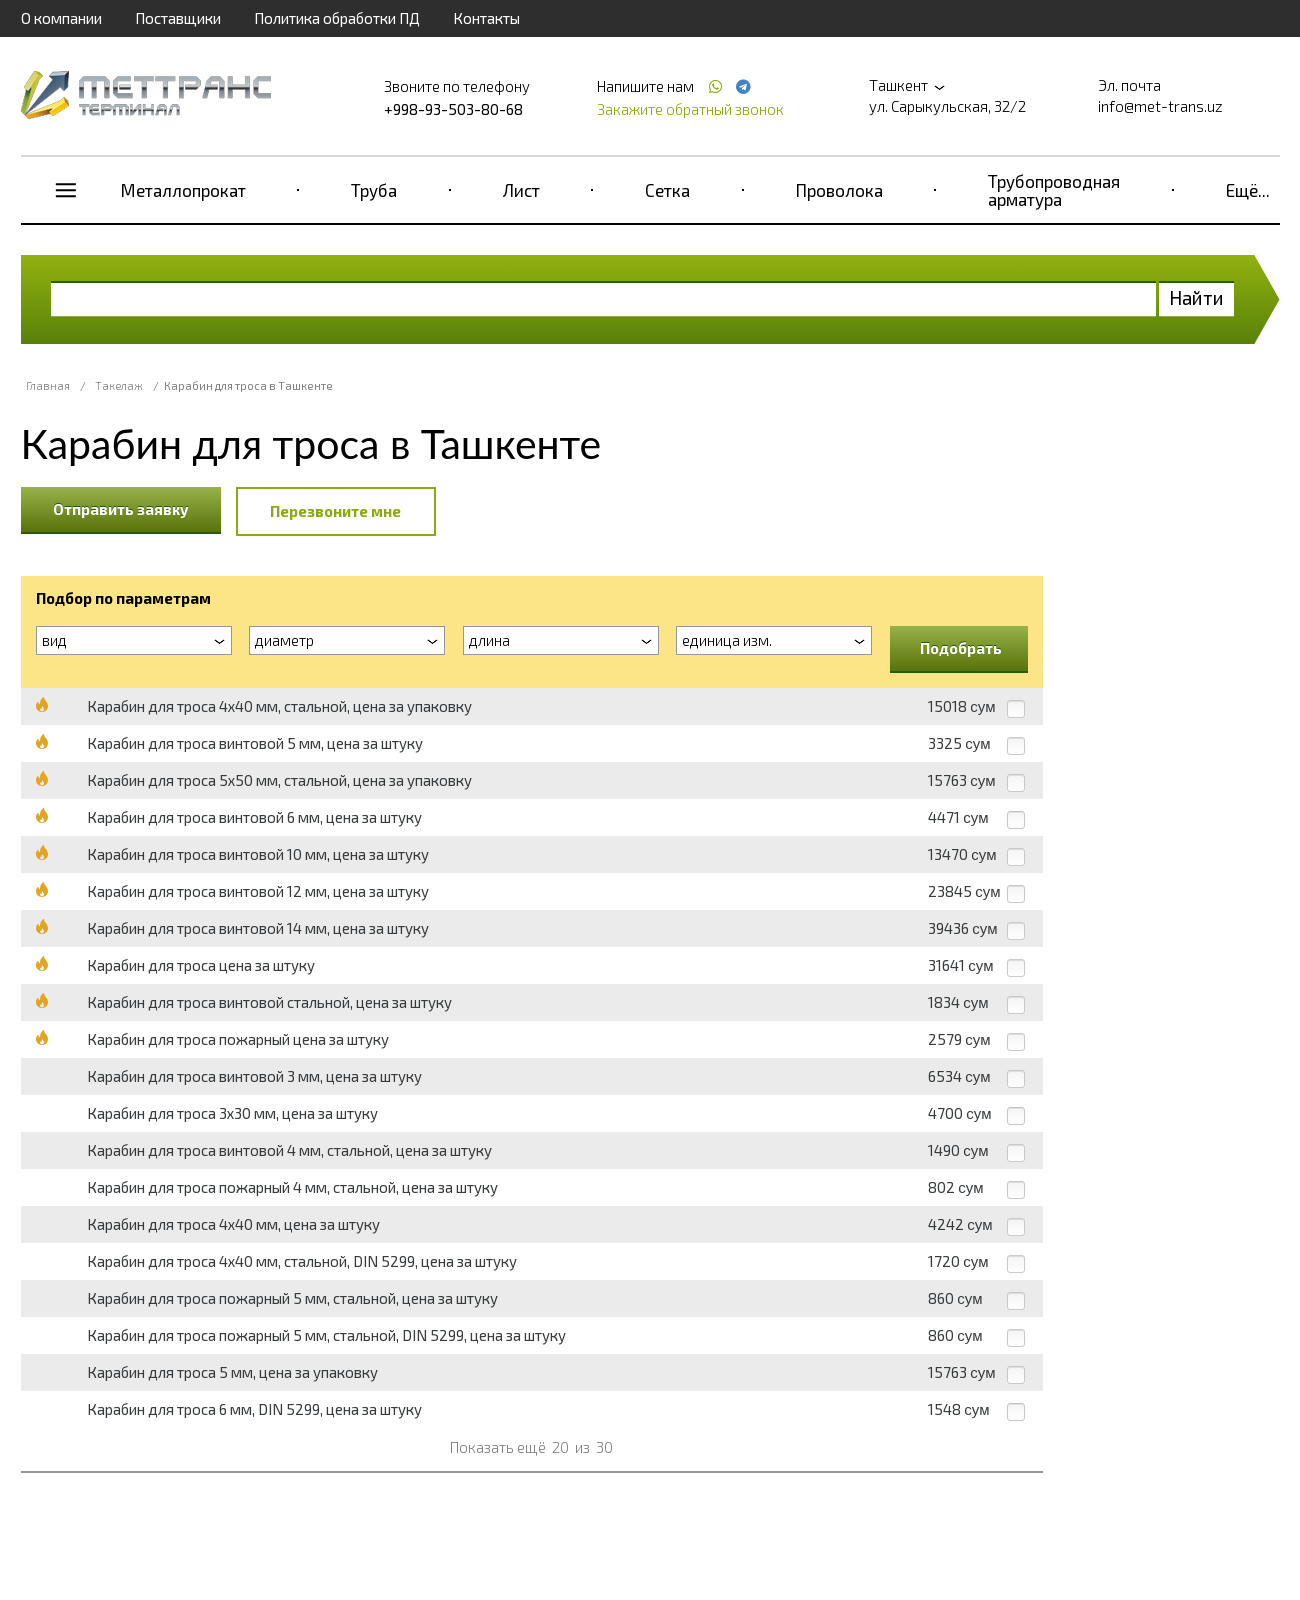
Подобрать (961, 648)
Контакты (486, 18)
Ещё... (1248, 190)
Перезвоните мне (335, 511)
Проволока (839, 190)
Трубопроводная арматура (1054, 190)
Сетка (667, 190)
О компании (61, 18)
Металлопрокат (183, 190)
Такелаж (119, 385)
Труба (374, 190)
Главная (48, 385)
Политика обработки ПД (337, 18)
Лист (521, 190)
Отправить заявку (121, 509)
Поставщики (178, 18)
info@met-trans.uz (1160, 106)
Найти (1196, 297)
